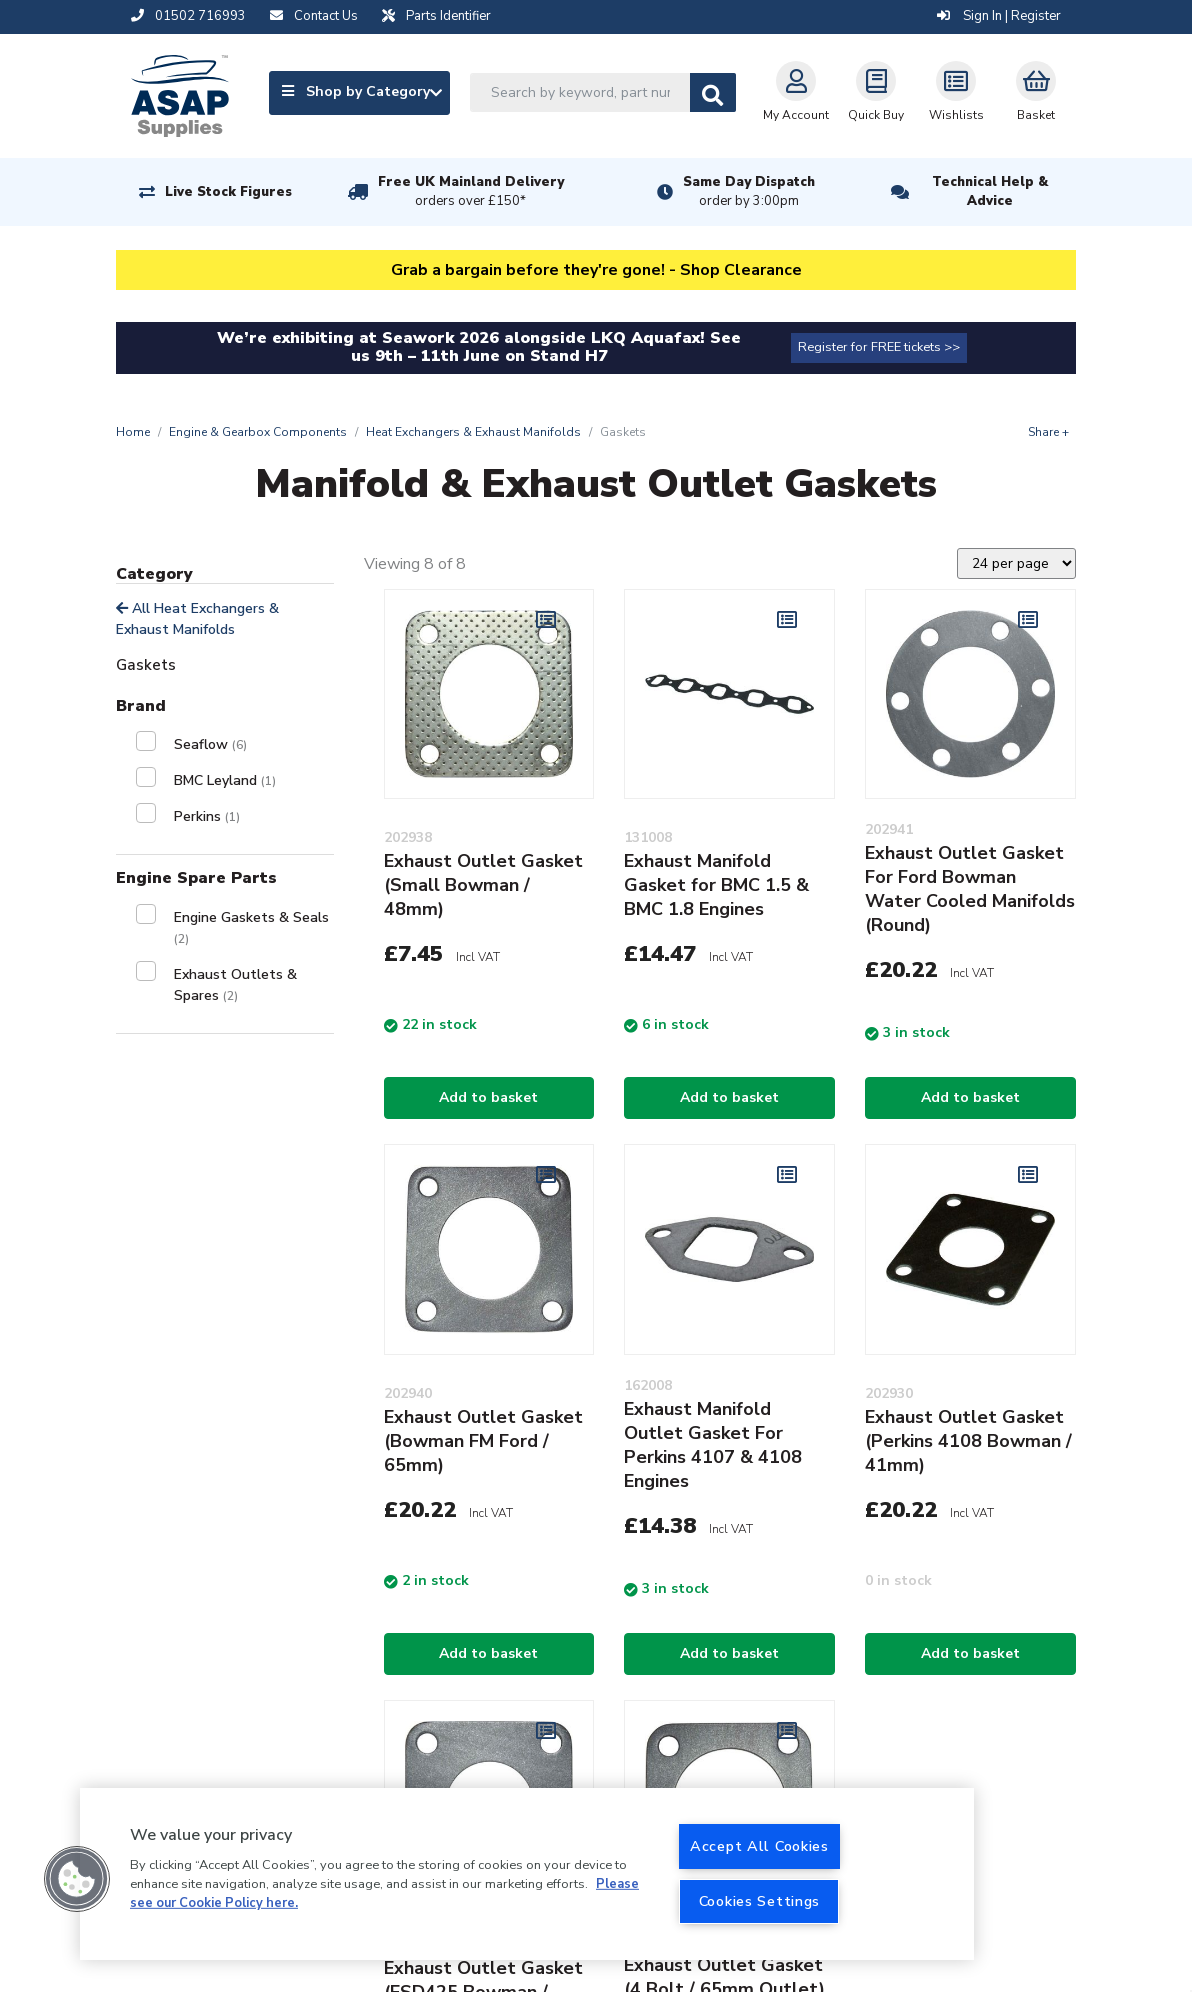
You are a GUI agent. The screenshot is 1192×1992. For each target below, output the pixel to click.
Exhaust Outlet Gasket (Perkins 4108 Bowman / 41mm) (968, 1441)
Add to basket (488, 1097)
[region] (527, 1874)
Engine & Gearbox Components (258, 432)
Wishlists (956, 92)
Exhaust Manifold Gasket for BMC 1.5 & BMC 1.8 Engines (716, 885)
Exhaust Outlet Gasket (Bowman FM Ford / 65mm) (483, 1441)
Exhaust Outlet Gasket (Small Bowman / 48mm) (483, 885)
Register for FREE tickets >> (879, 347)
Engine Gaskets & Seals (251, 927)
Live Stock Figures (228, 192)
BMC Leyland (225, 780)
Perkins (207, 816)
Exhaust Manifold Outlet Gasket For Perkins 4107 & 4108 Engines (713, 1445)
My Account (796, 92)
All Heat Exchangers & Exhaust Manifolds (197, 619)
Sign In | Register (999, 16)
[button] (77, 1879)
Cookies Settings (760, 1901)
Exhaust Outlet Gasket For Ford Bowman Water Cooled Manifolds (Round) (970, 889)
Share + (1048, 432)
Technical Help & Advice (990, 191)
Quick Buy (876, 92)
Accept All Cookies (759, 1846)
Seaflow (210, 744)
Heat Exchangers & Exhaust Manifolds (473, 432)
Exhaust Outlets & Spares (235, 985)
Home (133, 432)
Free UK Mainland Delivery (471, 192)
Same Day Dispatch (749, 192)
